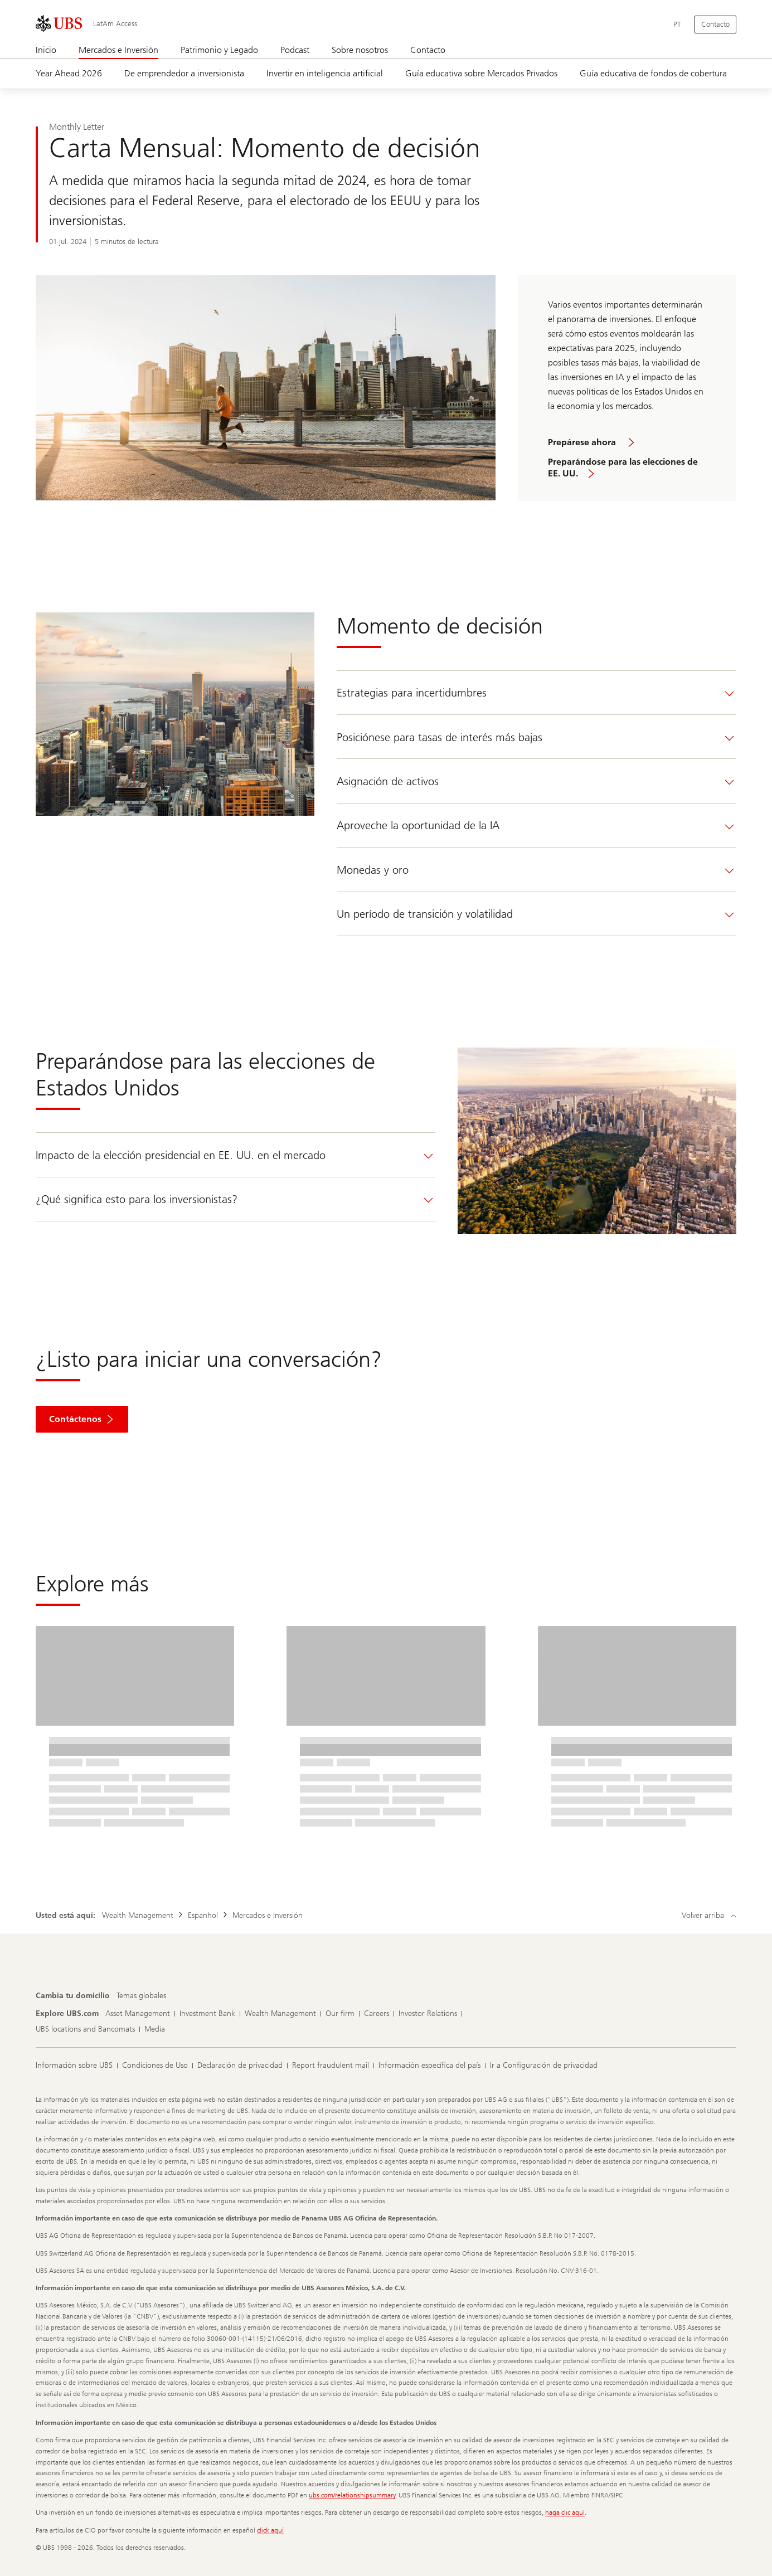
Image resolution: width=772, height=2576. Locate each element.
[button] (82, 1419)
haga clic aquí (565, 2512)
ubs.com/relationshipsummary (352, 2495)
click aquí (270, 2530)
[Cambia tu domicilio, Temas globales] (141, 1996)
